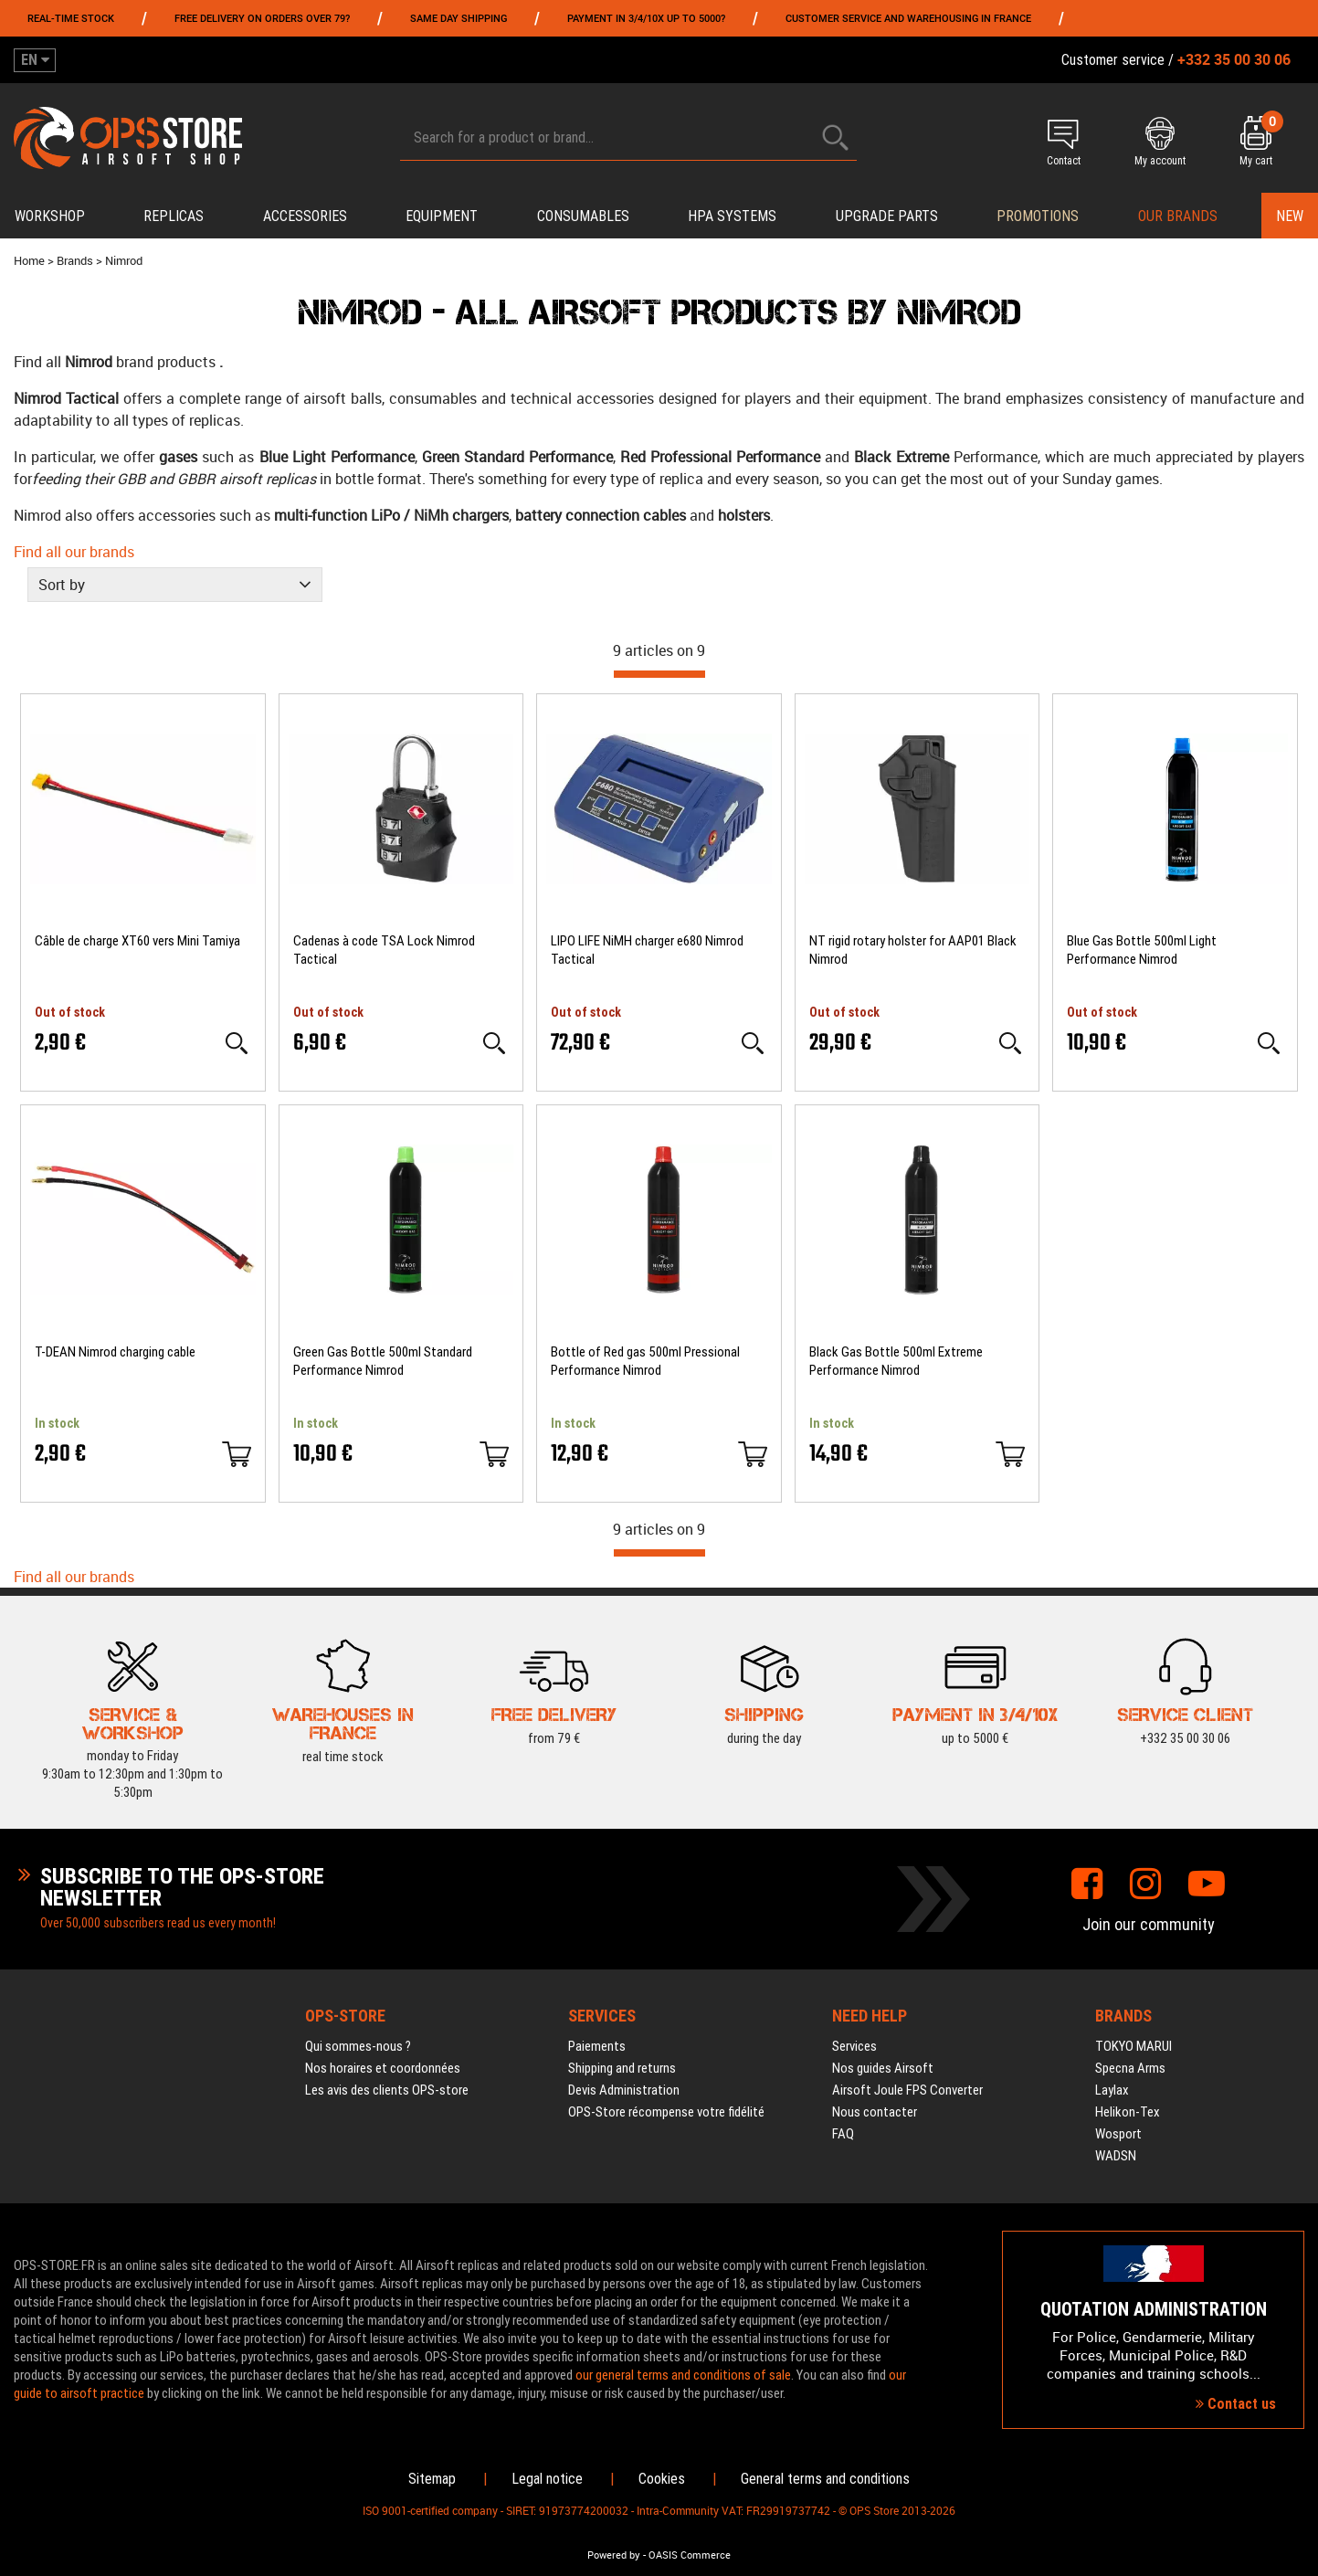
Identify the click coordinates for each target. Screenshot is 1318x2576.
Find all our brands (74, 552)
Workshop (50, 216)
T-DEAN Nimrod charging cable (115, 1352)
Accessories (305, 216)
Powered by (613, 2555)
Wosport (1118, 2134)
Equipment (442, 216)
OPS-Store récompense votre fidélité (666, 2112)
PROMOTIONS (1037, 216)
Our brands (1178, 216)
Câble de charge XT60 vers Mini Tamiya (137, 941)
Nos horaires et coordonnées (382, 2068)
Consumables (583, 216)
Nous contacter (874, 2112)
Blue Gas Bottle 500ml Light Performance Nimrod (1142, 950)
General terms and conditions (825, 2478)
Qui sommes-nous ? (358, 2046)
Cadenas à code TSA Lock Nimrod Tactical (384, 950)
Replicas (173, 216)
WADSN (1115, 2156)
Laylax (1112, 2090)
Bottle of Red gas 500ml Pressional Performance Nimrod (645, 1361)
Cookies (661, 2478)
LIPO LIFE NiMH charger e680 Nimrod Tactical (647, 950)
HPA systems (732, 216)
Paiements (597, 2046)
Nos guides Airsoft (882, 2068)
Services (854, 2046)
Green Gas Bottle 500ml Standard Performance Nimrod (382, 1361)
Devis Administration (624, 2090)
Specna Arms (1130, 2068)
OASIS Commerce (689, 2555)
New (1289, 216)
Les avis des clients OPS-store (387, 2090)
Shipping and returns (622, 2068)
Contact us (1236, 2403)
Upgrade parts (887, 216)
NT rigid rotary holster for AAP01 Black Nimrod (913, 950)
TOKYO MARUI (1133, 2046)
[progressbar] (659, 674)
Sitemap (432, 2478)
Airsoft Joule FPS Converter (907, 2090)
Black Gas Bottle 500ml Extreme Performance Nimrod (896, 1361)
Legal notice (547, 2478)
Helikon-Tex (1127, 2112)
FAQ (843, 2134)
